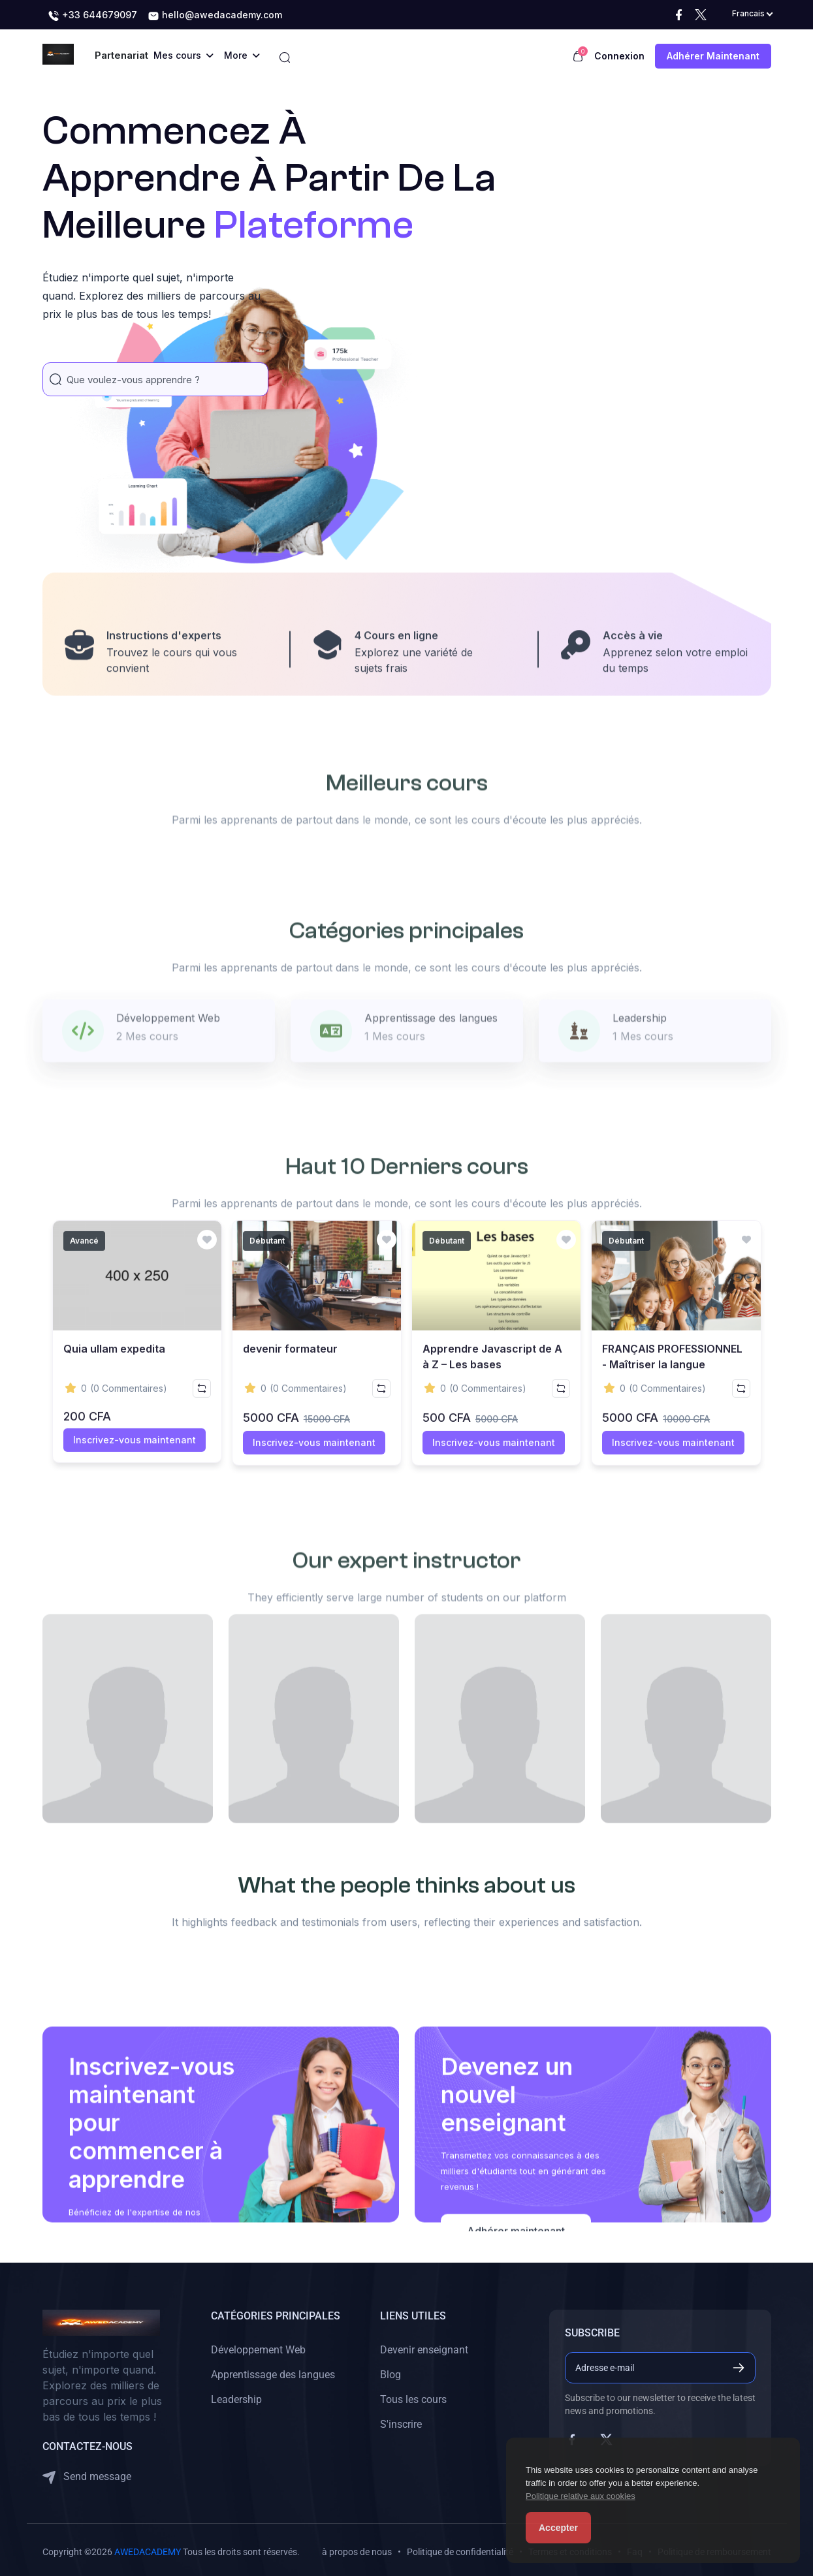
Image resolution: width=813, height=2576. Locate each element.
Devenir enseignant (424, 2346)
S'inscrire (401, 2421)
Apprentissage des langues (273, 2371)
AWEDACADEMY (147, 2548)
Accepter (558, 2527)
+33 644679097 (92, 15)
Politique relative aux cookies (580, 2496)
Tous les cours (413, 2396)
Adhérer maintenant (713, 55)
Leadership (236, 2396)
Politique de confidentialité (460, 2548)
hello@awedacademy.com (215, 15)
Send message (86, 2474)
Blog (390, 2371)
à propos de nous (357, 2548)
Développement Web (258, 2346)
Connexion (619, 55)
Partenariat (121, 55)
